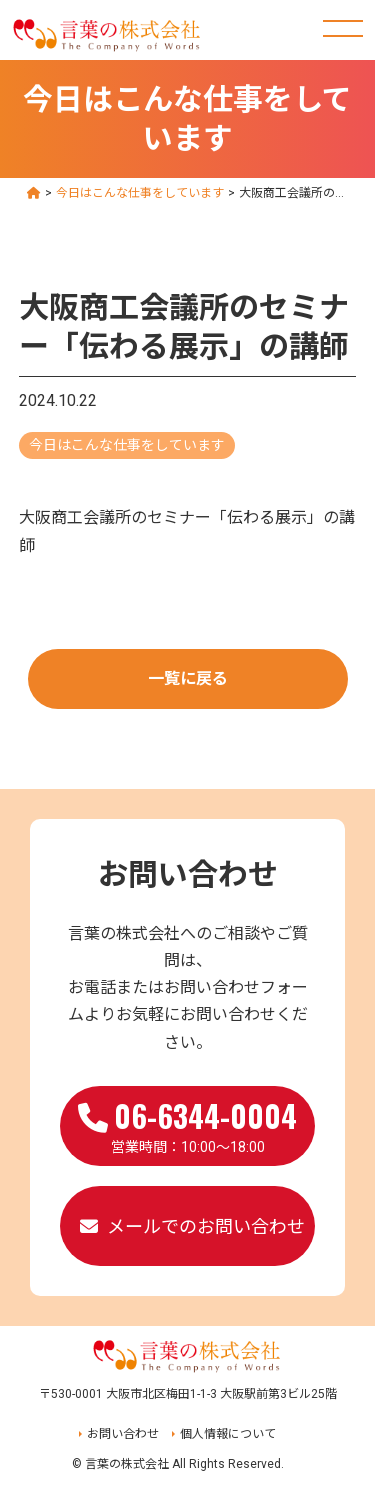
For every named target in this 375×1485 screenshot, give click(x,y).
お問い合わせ (123, 1434)
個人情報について (228, 1434)
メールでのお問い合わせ (206, 1226)
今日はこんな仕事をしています (127, 445)
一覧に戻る (188, 678)
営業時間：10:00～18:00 (187, 1124)
